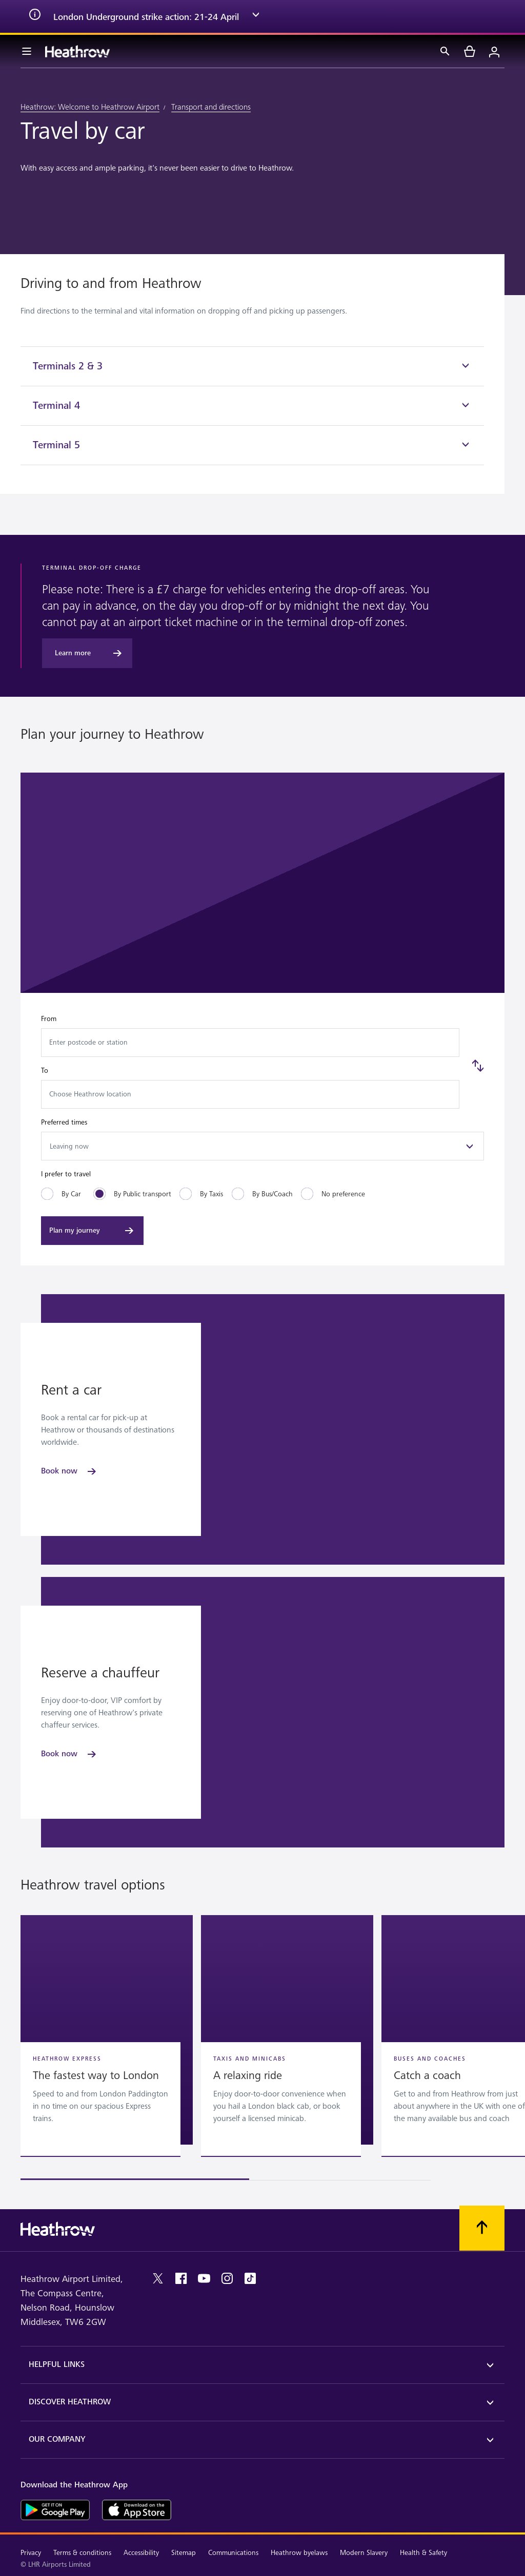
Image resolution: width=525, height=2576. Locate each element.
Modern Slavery (364, 2552)
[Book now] (69, 1471)
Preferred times (64, 1122)
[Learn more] (87, 653)
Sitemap (183, 2552)
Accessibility (141, 2552)
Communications (233, 2552)
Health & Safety (423, 2552)
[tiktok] (250, 2278)
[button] (107, 2030)
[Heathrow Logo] (77, 51)
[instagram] (227, 2278)
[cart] (469, 51)
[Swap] (478, 1066)
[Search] (445, 51)
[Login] (494, 51)
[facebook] (181, 2278)
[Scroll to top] (481, 2228)
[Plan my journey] (92, 1230)
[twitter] (158, 2278)
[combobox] (250, 1042)
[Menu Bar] (27, 51)
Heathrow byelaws (299, 2552)
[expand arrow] (256, 16)
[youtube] (204, 2278)
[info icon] (35, 16)
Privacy (31, 2552)
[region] (262, 2047)
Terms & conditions (82, 2552)
